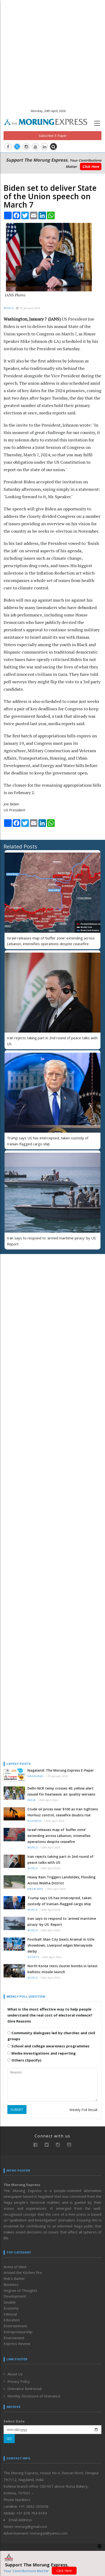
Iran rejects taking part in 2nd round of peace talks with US (60, 1859)
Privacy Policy (18, 2381)
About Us (15, 2374)
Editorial (10, 2314)
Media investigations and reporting (41, 2053)
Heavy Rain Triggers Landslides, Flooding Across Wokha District (61, 1880)
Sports (33, 1957)
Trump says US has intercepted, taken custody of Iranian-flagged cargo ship (59, 1901)
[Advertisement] (52, 52)
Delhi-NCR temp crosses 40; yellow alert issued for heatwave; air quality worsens (61, 1791)
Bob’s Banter (14, 2278)
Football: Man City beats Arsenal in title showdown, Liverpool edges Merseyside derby (60, 1945)
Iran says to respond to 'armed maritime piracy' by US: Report (61, 1921)
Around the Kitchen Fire (23, 2272)
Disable (10, 2302)
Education (12, 2319)
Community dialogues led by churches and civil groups (51, 2035)
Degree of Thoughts (20, 2290)
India (31, 1800)
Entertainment (15, 2325)
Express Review (17, 2343)
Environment (14, 2337)
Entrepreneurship (18, 2331)
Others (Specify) (24, 2060)
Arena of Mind (15, 2266)
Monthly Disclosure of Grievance (33, 2396)
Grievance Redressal (24, 2388)
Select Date (14, 2421)
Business (34, 1821)
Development (15, 2296)
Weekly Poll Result (83, 2110)
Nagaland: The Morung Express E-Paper (60, 1770)
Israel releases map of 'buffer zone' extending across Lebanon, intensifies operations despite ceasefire (58, 1835)
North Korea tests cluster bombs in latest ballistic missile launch (62, 1969)
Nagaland (35, 1776)
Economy (11, 2308)
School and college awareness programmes (48, 2046)
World (9, 308)
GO (9, 2438)
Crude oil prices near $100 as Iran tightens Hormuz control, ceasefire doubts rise (62, 1812)
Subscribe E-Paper (53, 135)
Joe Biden (11, 804)
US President (14, 810)
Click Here (90, 166)
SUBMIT (16, 2109)
